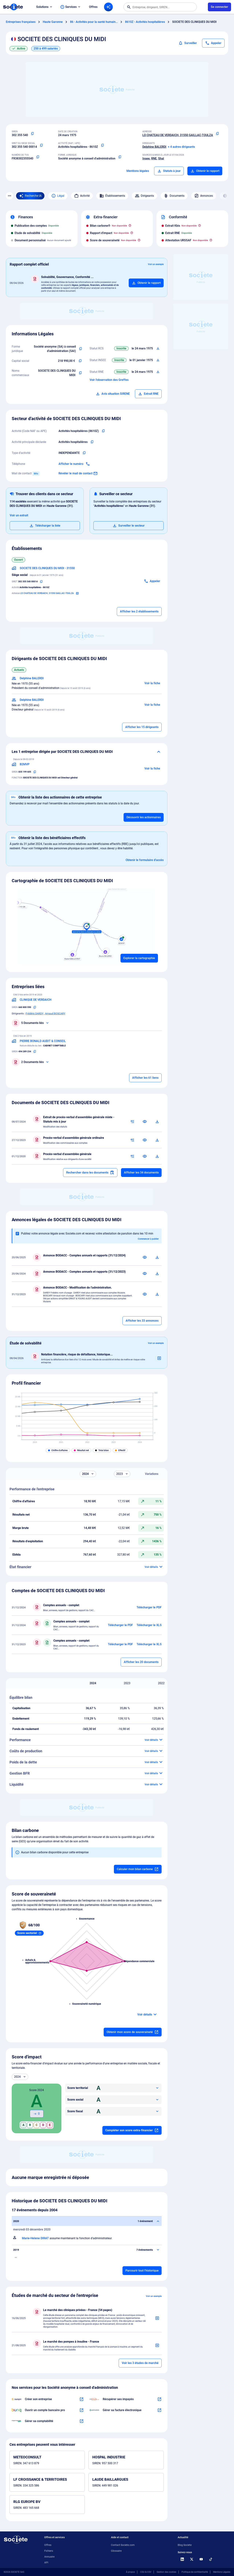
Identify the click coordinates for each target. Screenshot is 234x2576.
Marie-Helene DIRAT (35, 2238)
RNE (154, 158)
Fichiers (48, 2550)
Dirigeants (144, 196)
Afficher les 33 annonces (142, 1320)
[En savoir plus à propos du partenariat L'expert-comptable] (81, 2421)
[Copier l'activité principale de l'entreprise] (92, 442)
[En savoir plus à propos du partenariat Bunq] (81, 2410)
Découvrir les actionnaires (144, 817)
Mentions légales (138, 171)
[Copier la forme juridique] (119, 157)
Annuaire (49, 2556)
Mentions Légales (221, 2572)
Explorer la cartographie (139, 958)
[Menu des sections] (9, 195)
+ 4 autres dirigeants (181, 146)
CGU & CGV (145, 2572)
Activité (82, 196)
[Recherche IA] (108, 7)
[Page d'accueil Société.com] (13, 7)
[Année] (20, 2077)
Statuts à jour (169, 171)
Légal (57, 196)
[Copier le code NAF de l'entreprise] (103, 431)
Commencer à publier (148, 1239)
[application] (87, 1416)
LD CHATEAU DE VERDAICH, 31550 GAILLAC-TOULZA (177, 135)
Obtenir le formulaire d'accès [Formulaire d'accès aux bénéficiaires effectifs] (145, 860)
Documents (174, 196)
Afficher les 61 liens (145, 1077)
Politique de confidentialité (195, 2572)
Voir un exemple (156, 264)
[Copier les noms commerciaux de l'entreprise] (80, 373)
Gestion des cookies (166, 2572)
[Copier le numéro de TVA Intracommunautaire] (37, 157)
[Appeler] (213, 43)
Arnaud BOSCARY (55, 1013)
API (46, 2562)
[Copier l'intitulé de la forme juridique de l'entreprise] (80, 349)
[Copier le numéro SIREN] (32, 133)
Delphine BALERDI (154, 146)
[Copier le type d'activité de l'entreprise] (84, 453)
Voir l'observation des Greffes (109, 380)
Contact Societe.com (123, 2544)
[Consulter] (144, 1121)
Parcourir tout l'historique (142, 2270)
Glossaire (116, 2550)
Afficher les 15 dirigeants (141, 727)
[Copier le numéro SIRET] (41, 145)
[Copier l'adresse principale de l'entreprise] (217, 133)
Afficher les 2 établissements (139, 611)
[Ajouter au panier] (146, 283)
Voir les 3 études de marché (140, 2363)
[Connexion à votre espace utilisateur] (219, 7)
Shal (161, 158)
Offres (93, 7)
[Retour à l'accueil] (16, 2539)
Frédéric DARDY (34, 1013)
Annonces (203, 196)
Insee (146, 158)
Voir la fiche (152, 683)
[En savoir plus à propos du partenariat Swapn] (81, 2399)
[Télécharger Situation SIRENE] (158, 360)
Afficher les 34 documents (141, 1172)
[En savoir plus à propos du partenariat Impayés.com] (159, 2399)
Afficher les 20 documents (141, 1662)
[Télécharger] (157, 1121)
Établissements (112, 196)
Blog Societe (185, 2544)
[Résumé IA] (132, 1121)
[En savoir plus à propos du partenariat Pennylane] (159, 2410)
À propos (130, 2572)
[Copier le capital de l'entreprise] (80, 361)
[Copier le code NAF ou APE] (102, 145)
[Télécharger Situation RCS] (158, 348)
